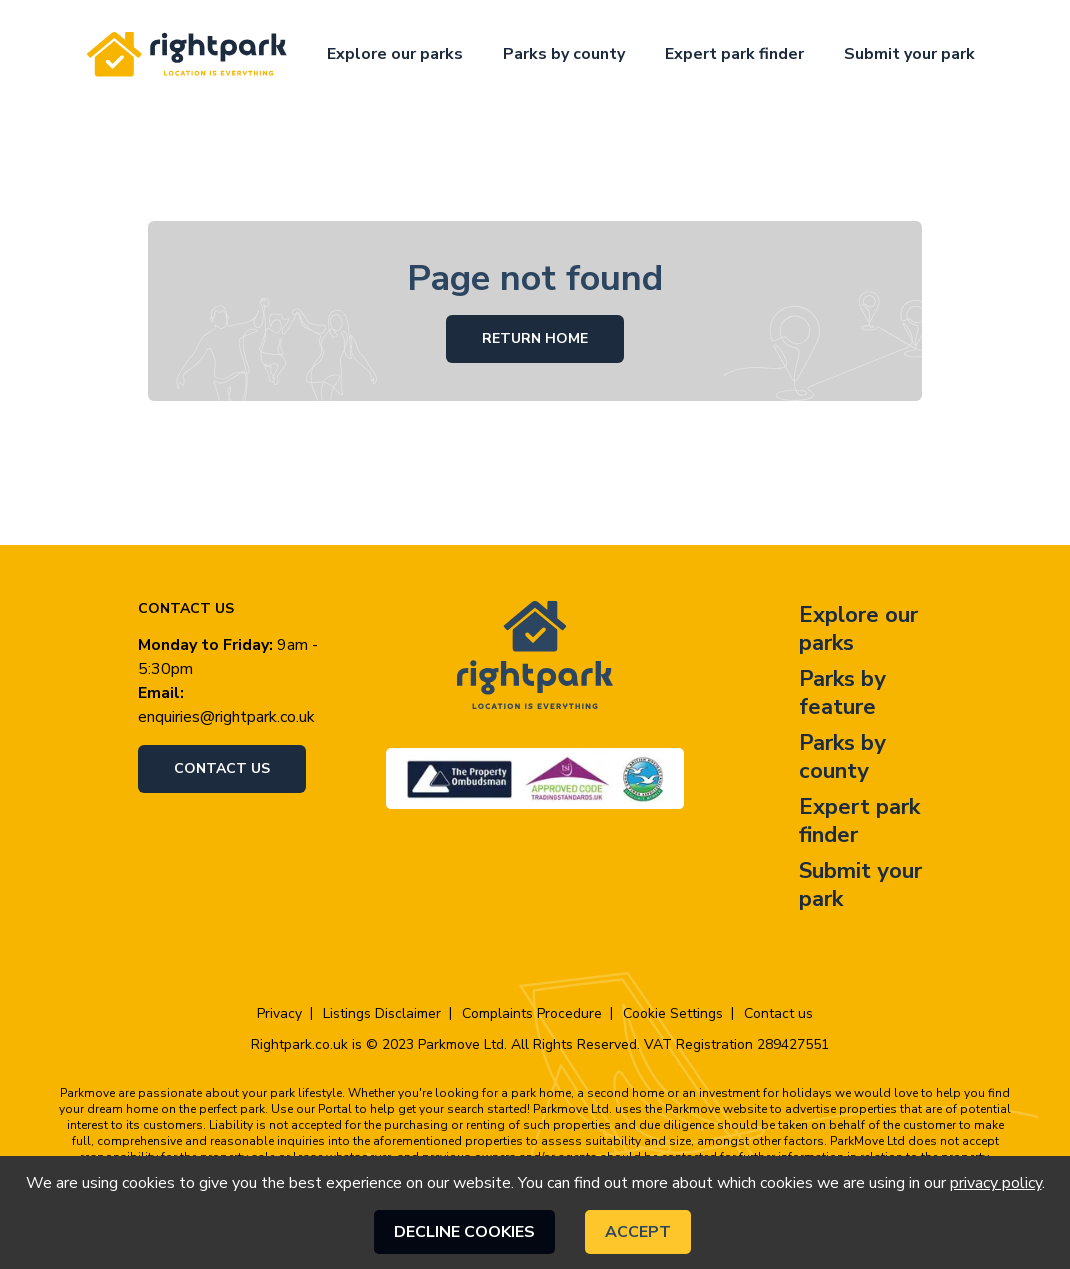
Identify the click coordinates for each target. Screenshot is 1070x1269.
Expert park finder (734, 54)
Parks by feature (842, 693)
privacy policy (996, 1183)
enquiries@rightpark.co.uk (226, 717)
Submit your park (909, 54)
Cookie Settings (673, 1014)
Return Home (535, 338)
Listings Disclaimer (382, 1014)
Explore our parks (395, 54)
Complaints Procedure (532, 1014)
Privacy (279, 1014)
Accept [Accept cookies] (638, 1232)
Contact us (222, 768)
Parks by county (564, 54)
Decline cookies (464, 1232)
